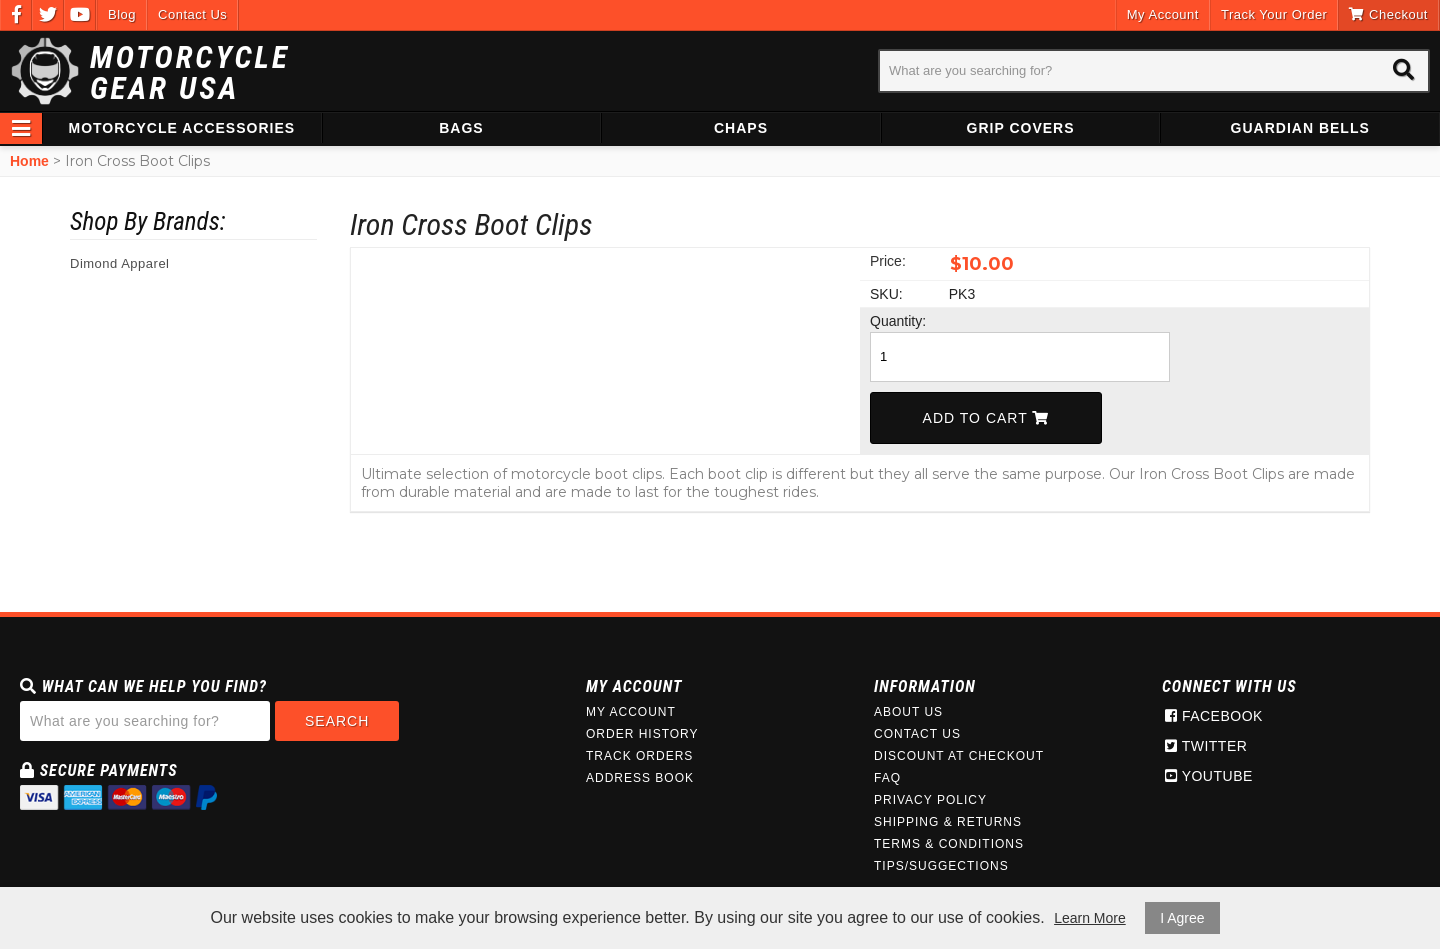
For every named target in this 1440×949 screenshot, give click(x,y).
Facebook (1214, 716)
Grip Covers (1021, 128)
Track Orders (639, 756)
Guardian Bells (1300, 128)
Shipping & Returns (948, 822)
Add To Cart (986, 418)
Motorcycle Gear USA (190, 73)
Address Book (640, 778)
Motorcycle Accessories (182, 128)
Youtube (1209, 776)
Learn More (1090, 918)
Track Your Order (1274, 14)
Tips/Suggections (941, 866)
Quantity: (898, 321)
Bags (461, 128)
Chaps (741, 128)
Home (29, 161)
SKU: (886, 294)
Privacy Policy (930, 800)
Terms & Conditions (949, 844)
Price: (888, 261)
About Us (908, 712)
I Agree (1182, 918)
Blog (122, 14)
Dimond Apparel (120, 263)
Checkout (1388, 14)
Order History (642, 734)
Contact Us (192, 14)
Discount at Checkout (959, 756)
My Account (1163, 14)
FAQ (887, 778)
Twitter (1206, 746)
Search (337, 721)
